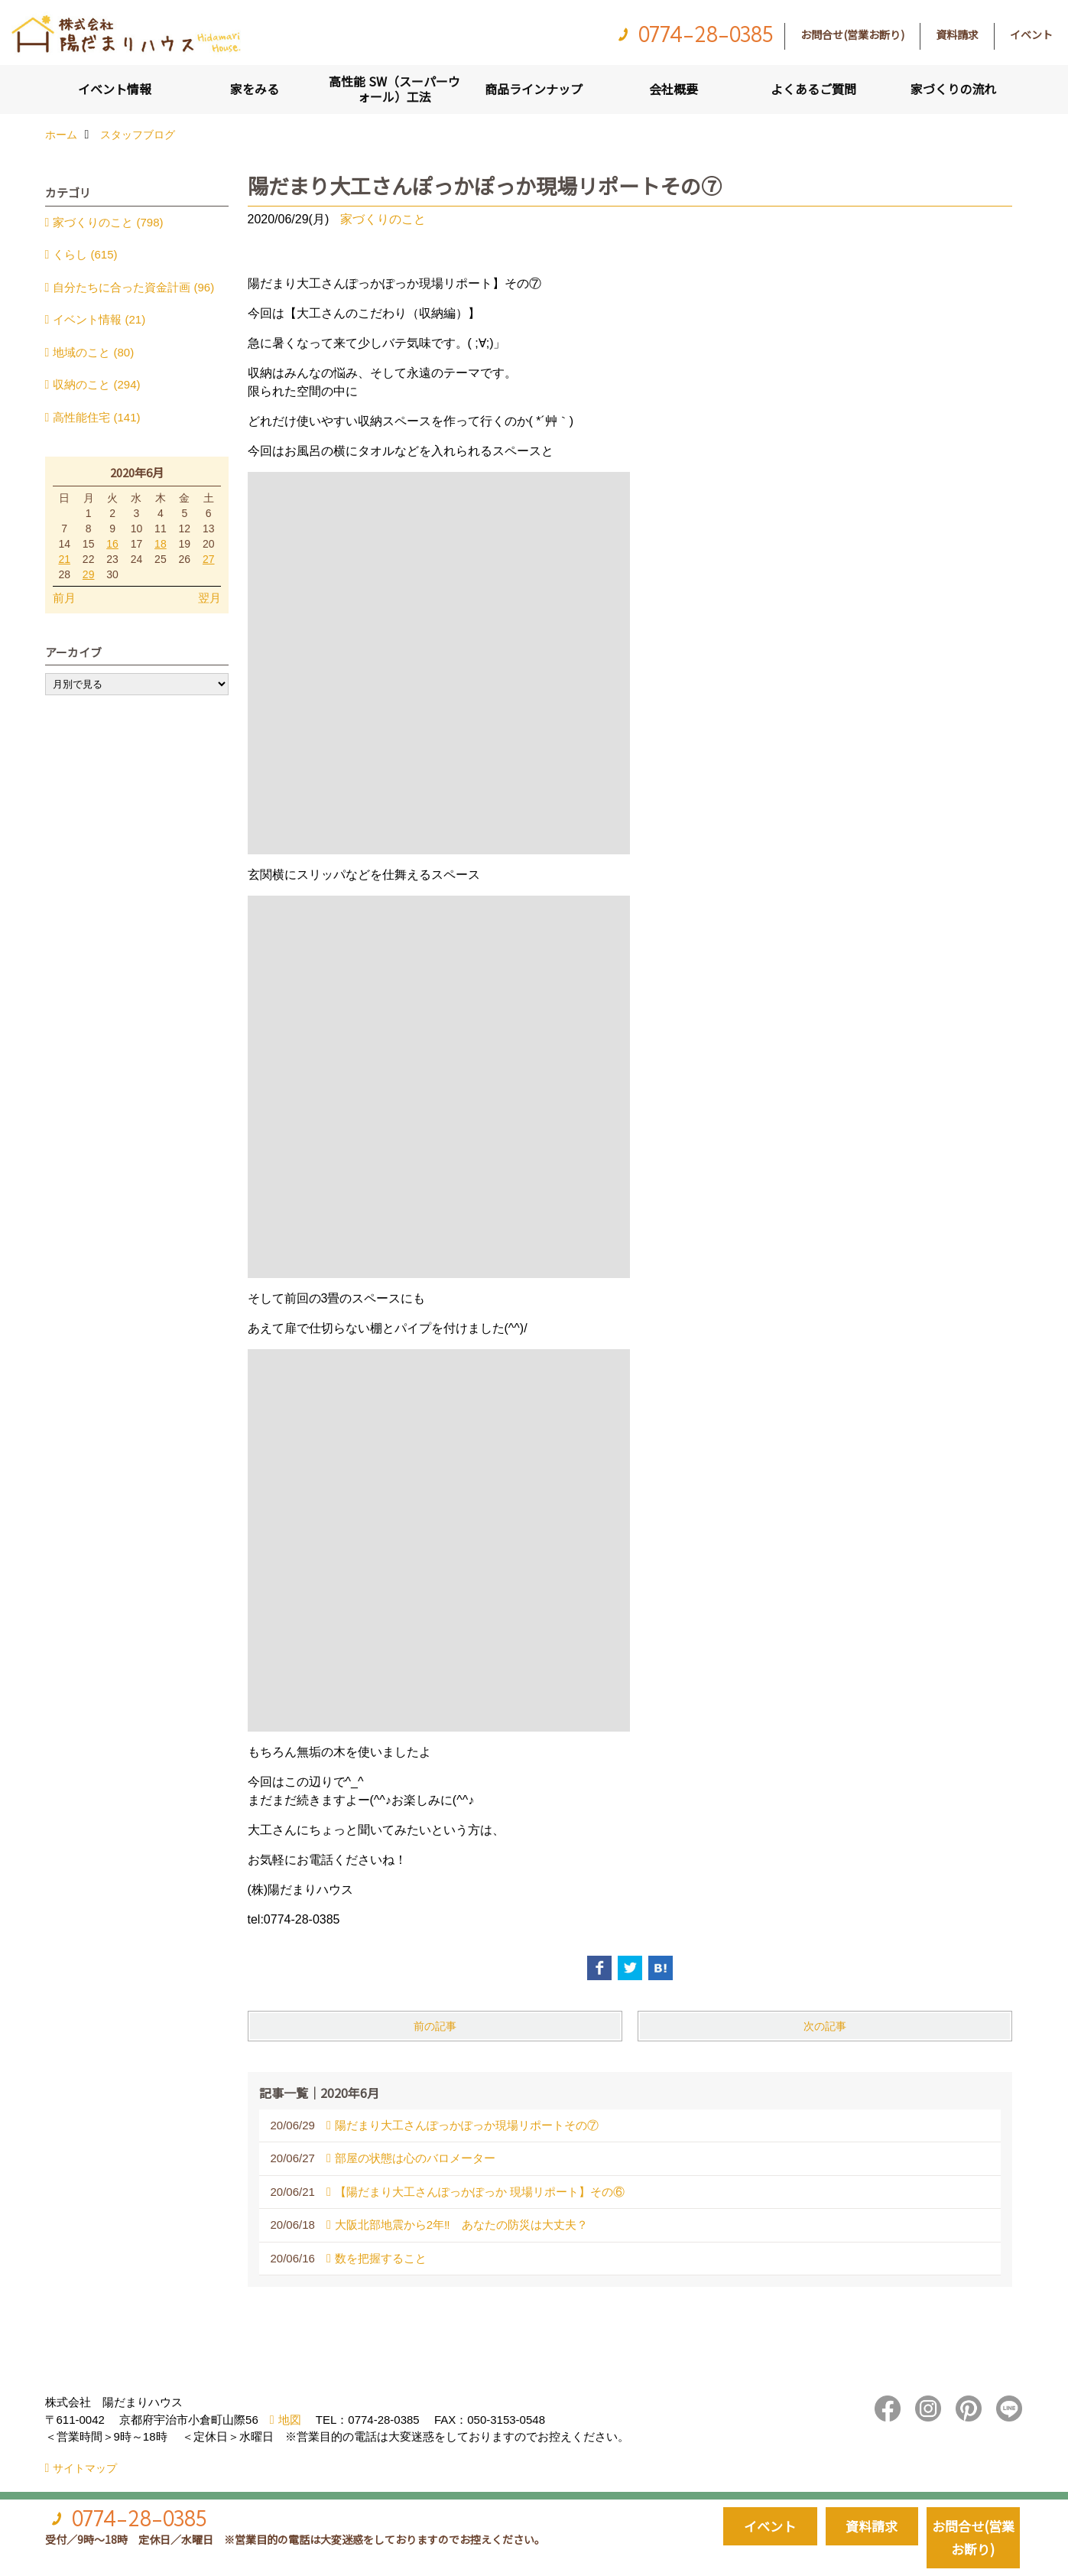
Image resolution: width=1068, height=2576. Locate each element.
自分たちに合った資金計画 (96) (133, 287)
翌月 (209, 597)
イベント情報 (114, 89)
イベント (1031, 34)
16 (112, 544)
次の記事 (824, 2026)
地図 (289, 2419)
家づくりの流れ (953, 89)
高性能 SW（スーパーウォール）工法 (394, 89)
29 (89, 574)
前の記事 (435, 2026)
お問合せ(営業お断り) (852, 34)
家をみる (254, 89)
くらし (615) (85, 254)
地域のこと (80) (93, 352)
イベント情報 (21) (99, 319)
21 (64, 559)
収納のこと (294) (96, 384)
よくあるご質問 (813, 89)
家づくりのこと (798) (108, 222)
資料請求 (957, 34)
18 (160, 544)
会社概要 (673, 89)
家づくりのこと (383, 219)
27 (209, 559)
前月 (64, 597)
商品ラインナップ (534, 89)
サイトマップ (85, 2468)
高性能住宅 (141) (96, 417)
